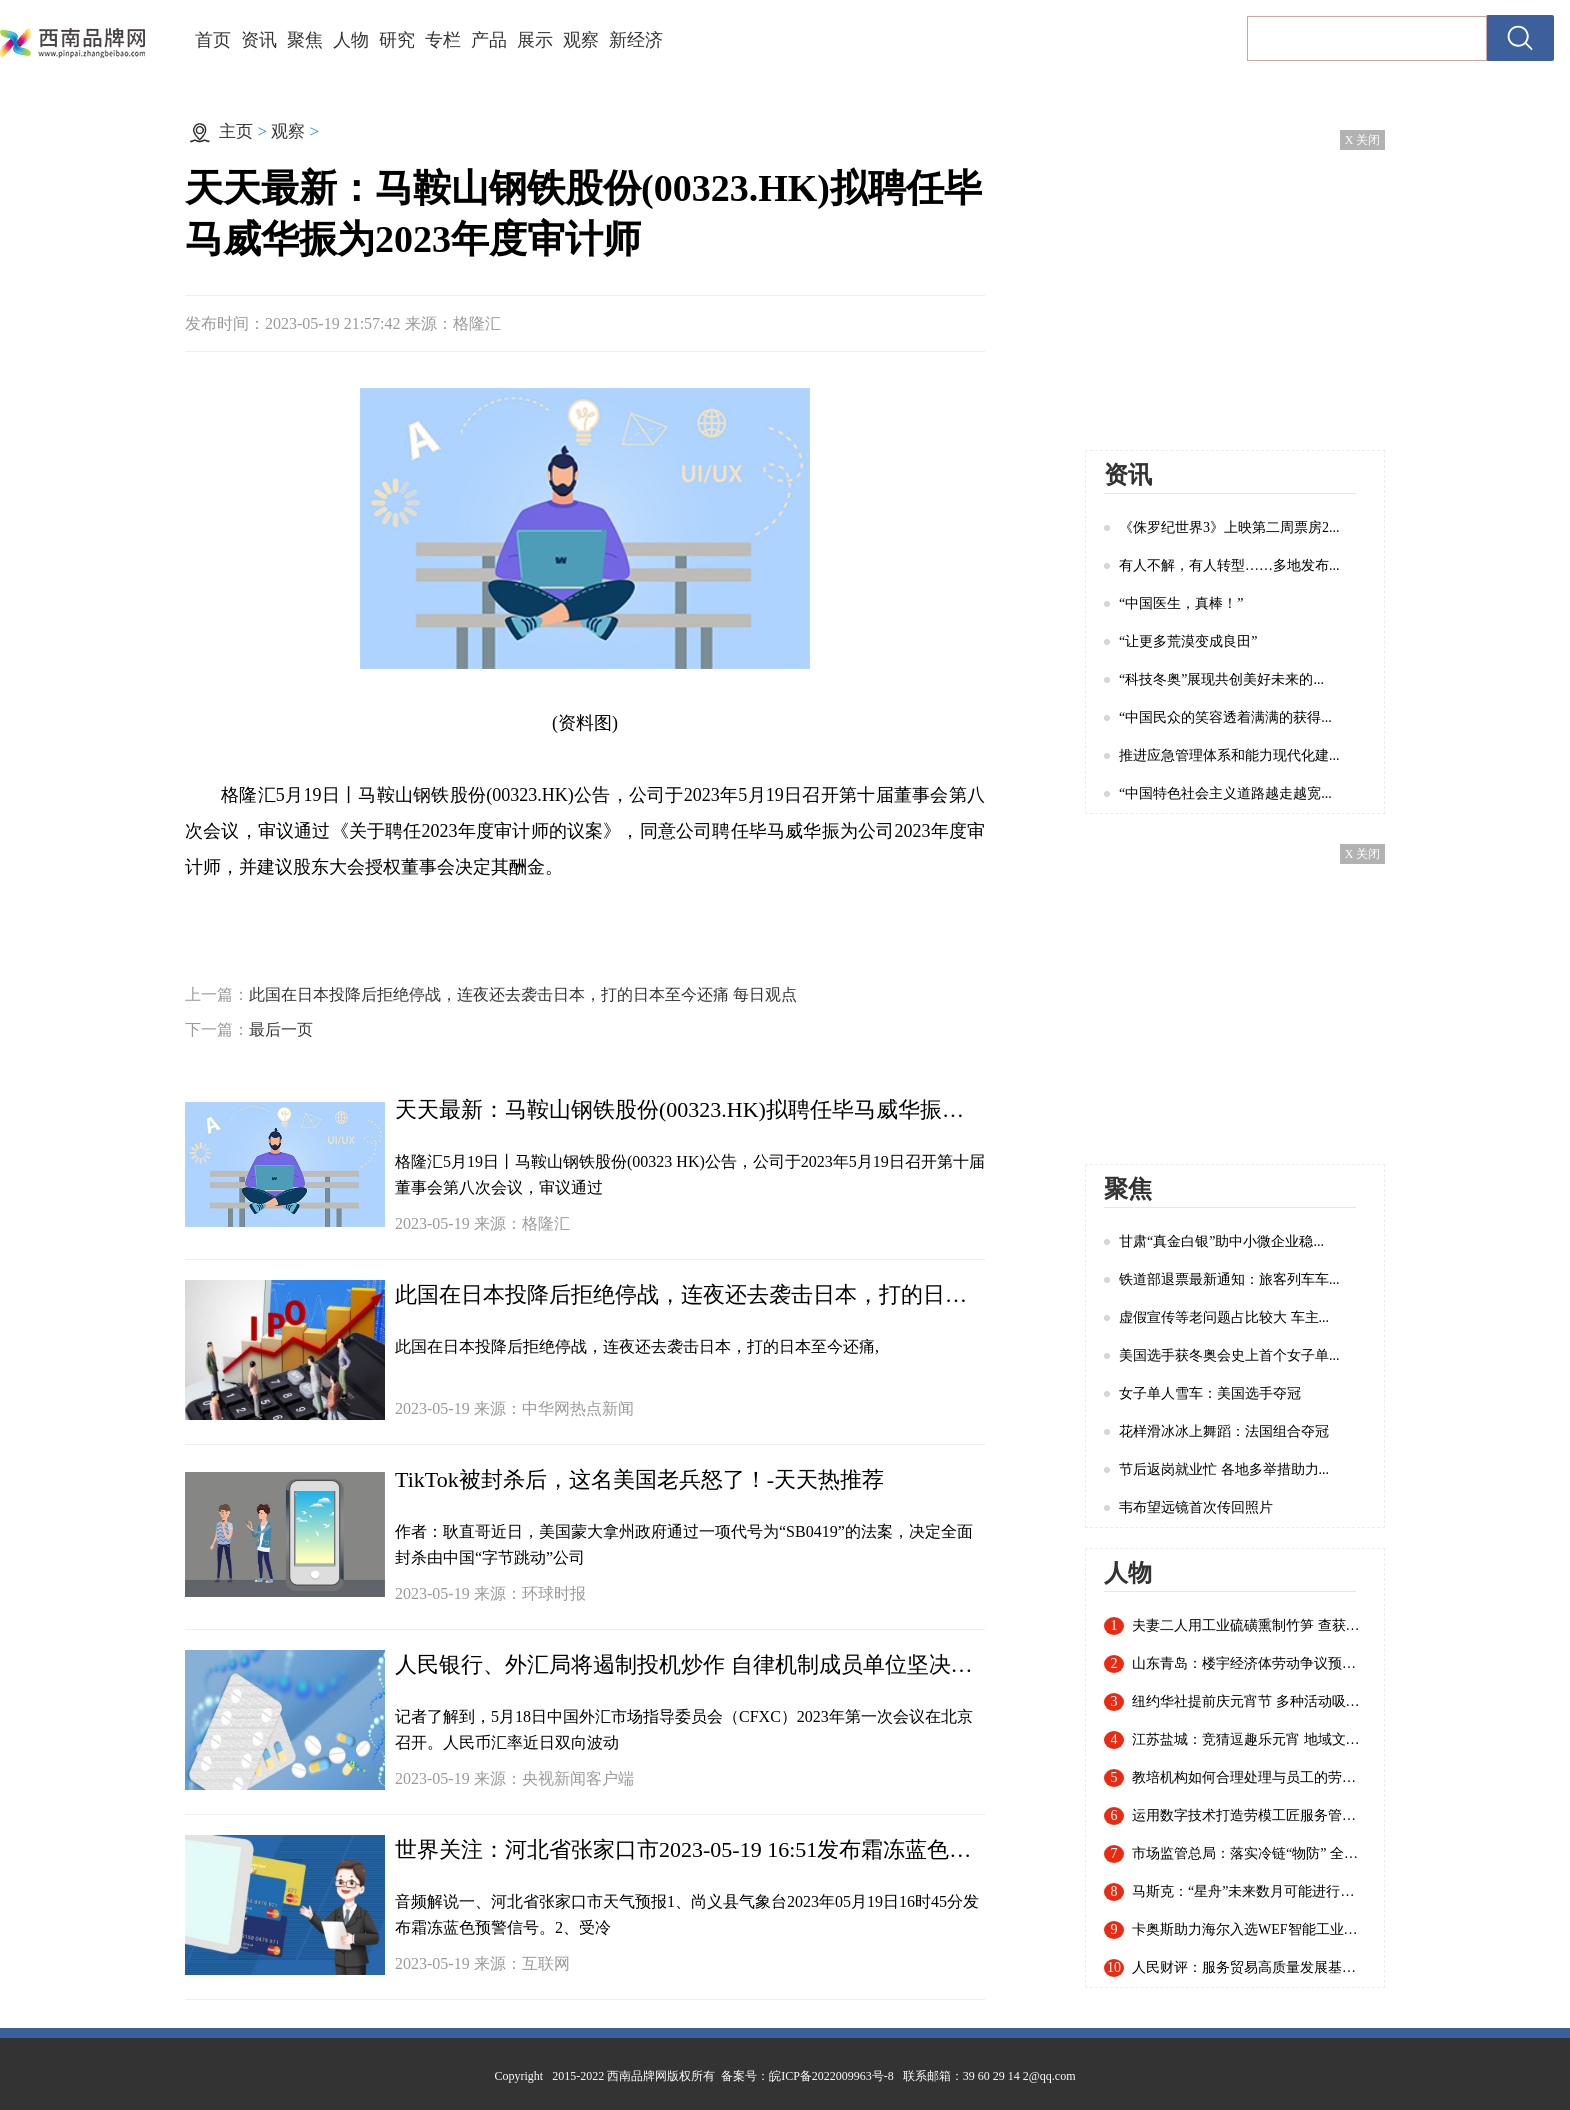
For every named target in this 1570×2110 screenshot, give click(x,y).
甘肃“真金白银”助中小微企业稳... (1221, 1241)
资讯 (259, 40)
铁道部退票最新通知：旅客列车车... (1229, 1279)
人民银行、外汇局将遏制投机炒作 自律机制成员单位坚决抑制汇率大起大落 (690, 1664)
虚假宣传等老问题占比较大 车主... (1224, 1317)
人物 (351, 40)
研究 (397, 40)
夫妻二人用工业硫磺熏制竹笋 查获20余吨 (1249, 1626)
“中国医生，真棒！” (1181, 603)
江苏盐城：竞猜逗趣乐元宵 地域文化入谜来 (1249, 1740)
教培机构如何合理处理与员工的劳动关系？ (1249, 1778)
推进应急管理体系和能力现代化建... (1229, 755)
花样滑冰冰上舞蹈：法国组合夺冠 (1224, 1431)
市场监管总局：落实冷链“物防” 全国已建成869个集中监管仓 (1249, 1854)
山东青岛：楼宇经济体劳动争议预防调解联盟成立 (1249, 1664)
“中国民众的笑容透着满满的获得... (1225, 717)
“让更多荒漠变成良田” (1188, 641)
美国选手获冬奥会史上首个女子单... (1229, 1355)
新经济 (636, 40)
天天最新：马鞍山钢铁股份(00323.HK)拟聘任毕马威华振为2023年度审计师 (690, 1109)
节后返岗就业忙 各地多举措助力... (1224, 1469)
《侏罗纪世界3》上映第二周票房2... (1229, 527)
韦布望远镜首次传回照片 (1196, 1507)
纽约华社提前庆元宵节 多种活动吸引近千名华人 (1249, 1702)
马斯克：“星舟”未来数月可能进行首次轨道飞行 (1249, 1892)
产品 (489, 40)
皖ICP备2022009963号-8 (831, 2076)
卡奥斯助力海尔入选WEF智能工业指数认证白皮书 (1249, 1930)
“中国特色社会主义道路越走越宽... (1225, 793)
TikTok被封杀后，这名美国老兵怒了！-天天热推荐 (639, 1479)
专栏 (443, 40)
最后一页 (281, 1029)
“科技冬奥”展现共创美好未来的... (1221, 679)
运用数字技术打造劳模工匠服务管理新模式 (1249, 1816)
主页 (236, 131)
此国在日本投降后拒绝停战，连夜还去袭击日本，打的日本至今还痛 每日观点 (523, 994)
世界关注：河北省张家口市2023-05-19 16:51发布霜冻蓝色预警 (690, 1849)
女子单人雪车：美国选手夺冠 (1210, 1393)
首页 (213, 40)
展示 (535, 40)
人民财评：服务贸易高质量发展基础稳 (1249, 1968)
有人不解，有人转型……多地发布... (1229, 565)
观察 (581, 40)
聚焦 (305, 40)
